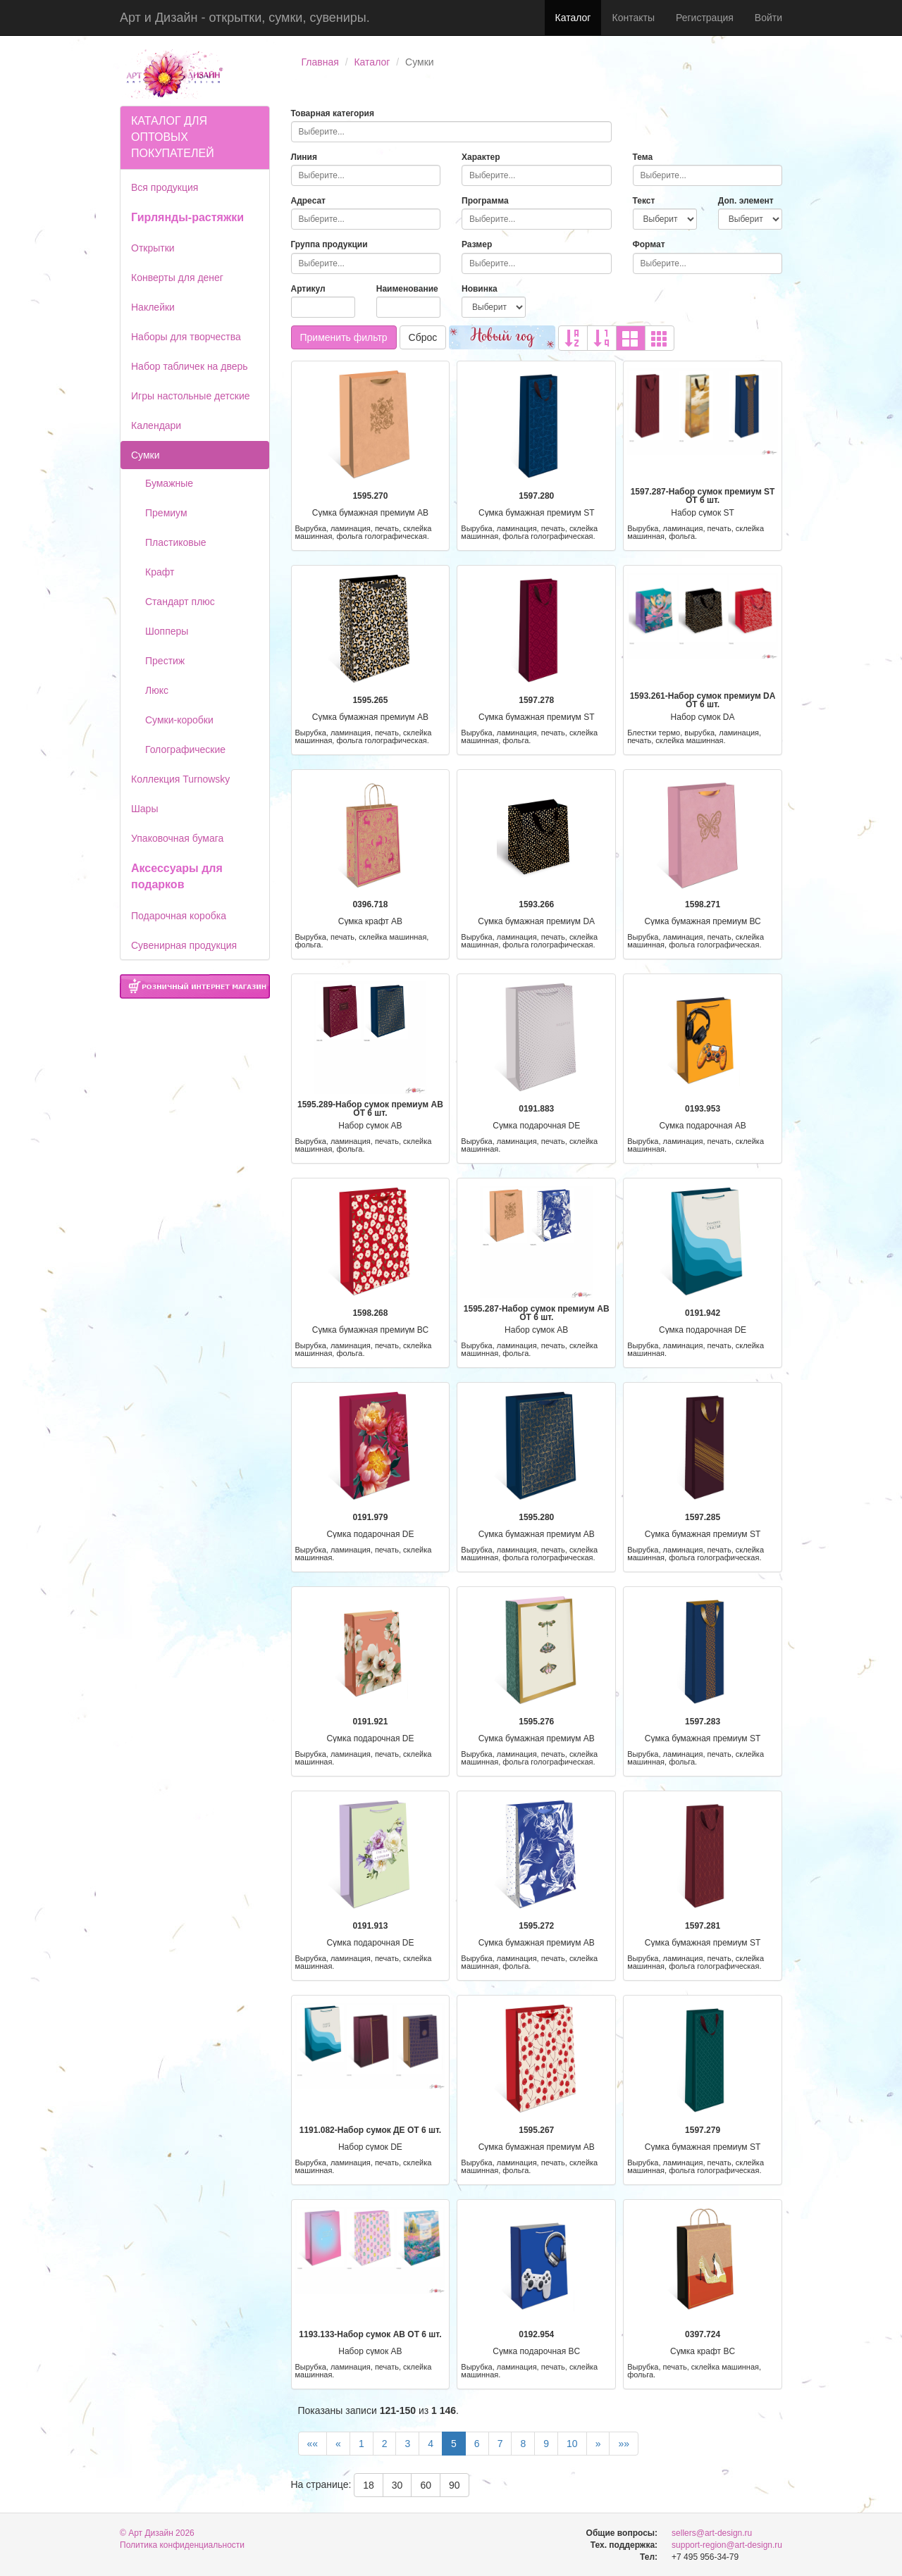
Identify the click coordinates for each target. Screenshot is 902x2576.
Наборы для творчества (186, 336)
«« (313, 2443)
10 (572, 2443)
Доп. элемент (746, 201)
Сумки (145, 455)
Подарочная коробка (178, 915)
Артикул (308, 289)
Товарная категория (333, 113)
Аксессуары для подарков (177, 876)
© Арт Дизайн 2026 (157, 2533)
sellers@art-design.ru (712, 2533)
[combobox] (451, 131)
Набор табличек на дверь (189, 366)
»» (623, 2443)
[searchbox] (451, 132)
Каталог (573, 17)
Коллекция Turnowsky (180, 779)
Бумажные (169, 483)
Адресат (308, 201)
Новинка (480, 289)
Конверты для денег (177, 277)
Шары (144, 808)
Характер (481, 157)
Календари (156, 425)
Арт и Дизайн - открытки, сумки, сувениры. (245, 18)
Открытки (153, 248)
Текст (644, 201)
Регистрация (705, 17)
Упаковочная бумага (177, 838)
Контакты (633, 17)
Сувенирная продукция (184, 945)
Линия (304, 157)
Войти (768, 17)
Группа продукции (329, 244)
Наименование (407, 289)
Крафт (159, 572)
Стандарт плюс (180, 601)
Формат (649, 244)
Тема (643, 157)
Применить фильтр (344, 337)
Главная (320, 62)
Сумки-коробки (179, 720)
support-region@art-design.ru (727, 2545)
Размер (477, 244)
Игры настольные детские (190, 396)
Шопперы (166, 631)
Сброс (423, 337)
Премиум (166, 512)
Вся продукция (164, 187)
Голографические (185, 749)
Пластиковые (175, 542)
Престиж (165, 660)
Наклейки (153, 307)
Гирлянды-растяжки (187, 217)
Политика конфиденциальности (182, 2545)
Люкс (156, 690)
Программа (485, 201)
